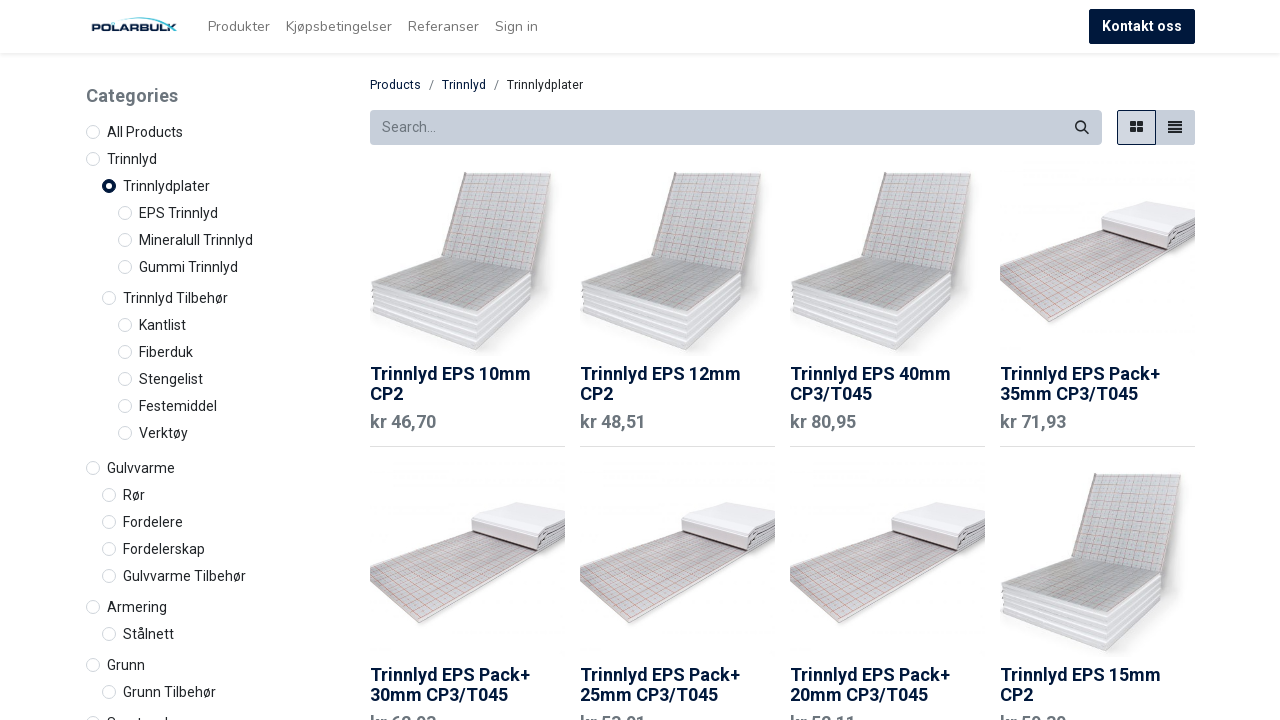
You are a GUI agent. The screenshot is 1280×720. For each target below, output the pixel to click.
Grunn (126, 665)
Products (395, 85)
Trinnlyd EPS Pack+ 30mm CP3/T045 (450, 684)
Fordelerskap (164, 549)
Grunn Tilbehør (169, 692)
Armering (137, 607)
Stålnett (148, 634)
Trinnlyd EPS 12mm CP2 (660, 383)
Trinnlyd (132, 159)
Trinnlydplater (166, 186)
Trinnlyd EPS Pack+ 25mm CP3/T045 (660, 684)
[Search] (1082, 127)
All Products (145, 132)
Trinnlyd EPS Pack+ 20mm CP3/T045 (870, 684)
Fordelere (153, 522)
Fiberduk (166, 352)
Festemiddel (178, 406)
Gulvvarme (141, 468)
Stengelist (171, 379)
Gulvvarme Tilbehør (184, 576)
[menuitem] (239, 26)
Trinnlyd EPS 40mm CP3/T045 (870, 383)
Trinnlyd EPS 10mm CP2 (450, 383)
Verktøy (163, 433)
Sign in (516, 26)
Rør (134, 495)
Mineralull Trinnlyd (196, 240)
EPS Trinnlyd (178, 213)
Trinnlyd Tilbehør (175, 298)
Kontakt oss (1142, 26)
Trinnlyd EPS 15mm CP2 (1080, 684)
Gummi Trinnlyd (188, 267)
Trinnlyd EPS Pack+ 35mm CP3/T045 (1080, 383)
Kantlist (162, 325)
